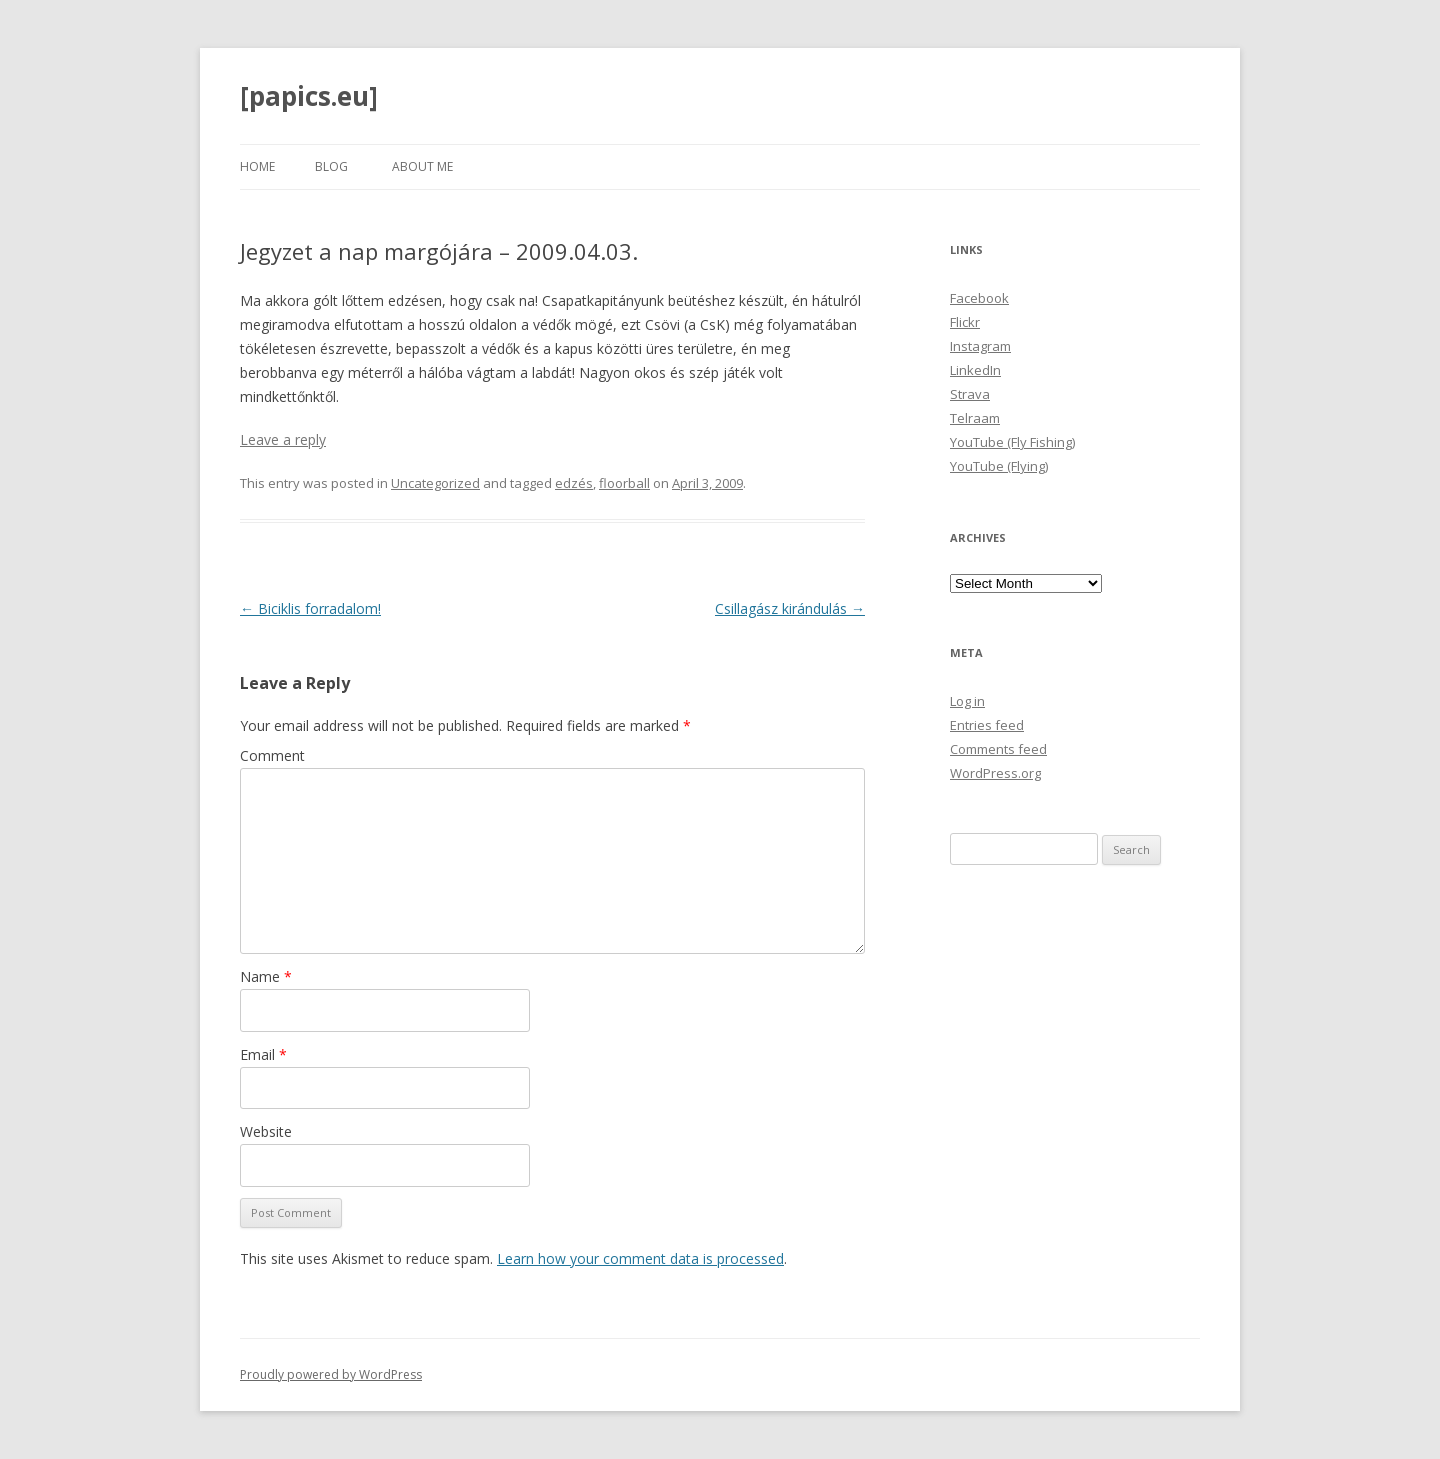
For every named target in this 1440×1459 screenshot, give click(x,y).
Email (263, 1054)
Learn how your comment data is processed (640, 1258)
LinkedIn (975, 370)
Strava (970, 394)
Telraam (975, 418)
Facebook (979, 298)
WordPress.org (995, 773)
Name (266, 976)
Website (266, 1131)
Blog (331, 166)
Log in (967, 701)
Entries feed (987, 725)
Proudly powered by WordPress (331, 1374)
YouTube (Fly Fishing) (1012, 442)
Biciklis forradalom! (310, 608)
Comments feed (998, 749)
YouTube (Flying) (999, 466)
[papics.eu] (309, 96)
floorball (624, 483)
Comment (272, 755)
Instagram (980, 346)
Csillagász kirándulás (790, 608)
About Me (422, 166)
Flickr (965, 322)
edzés (574, 483)
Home (257, 166)
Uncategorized (435, 483)
